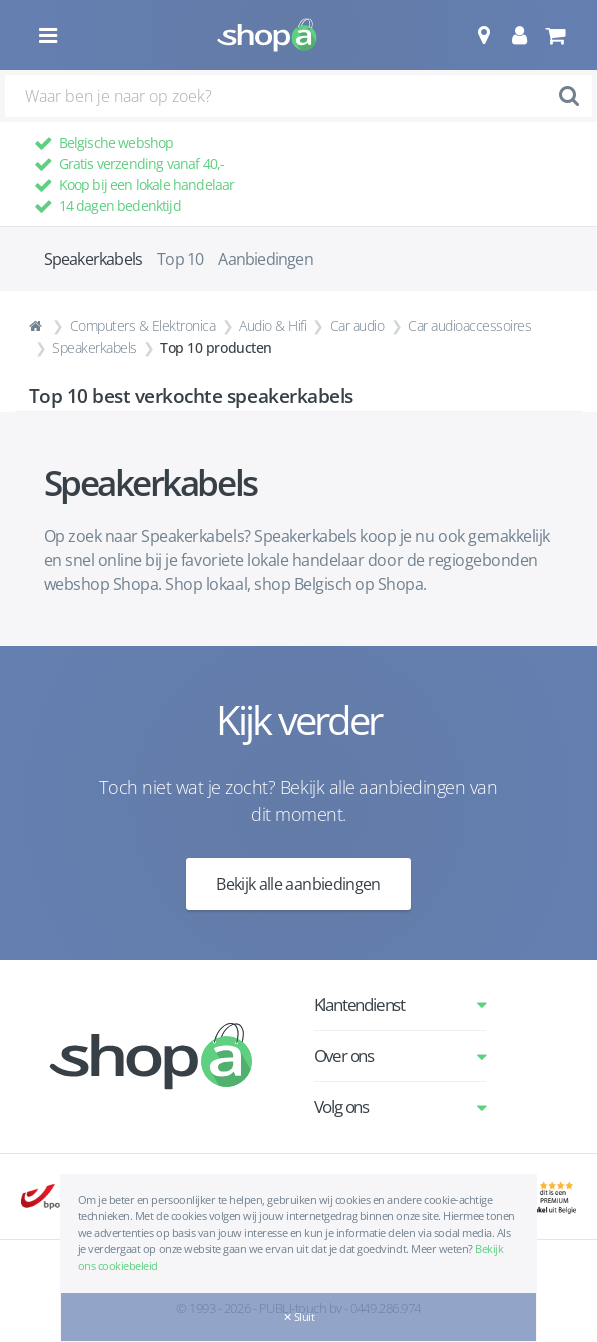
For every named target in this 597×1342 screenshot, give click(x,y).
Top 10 (180, 259)
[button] (483, 35)
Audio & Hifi (272, 325)
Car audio (357, 325)
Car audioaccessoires (469, 325)
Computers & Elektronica (143, 325)
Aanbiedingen (265, 259)
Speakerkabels (94, 347)
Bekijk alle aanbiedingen (298, 884)
